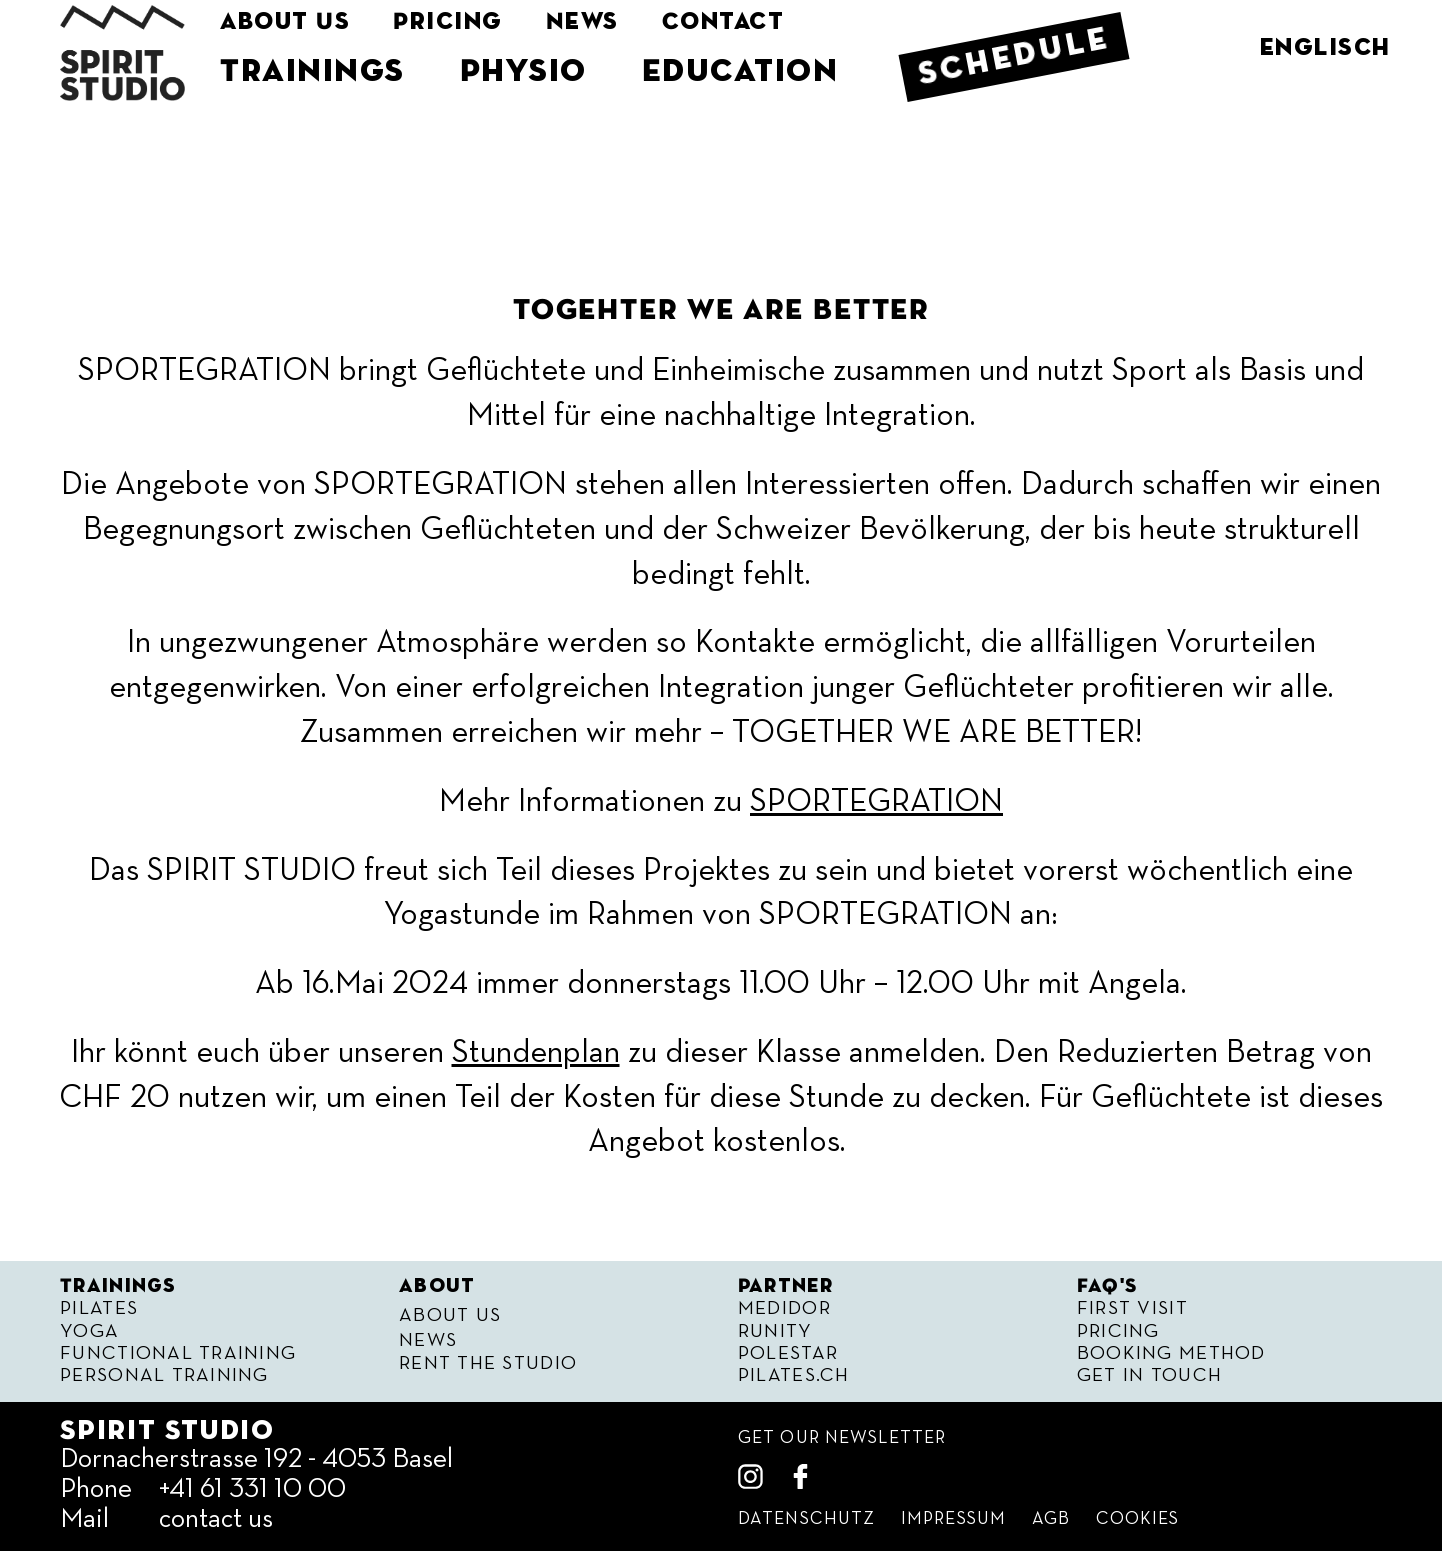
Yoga (89, 1331)
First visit (1132, 1308)
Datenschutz (806, 1519)
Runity (775, 1331)
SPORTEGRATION (876, 802)
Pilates (99, 1308)
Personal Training (164, 1375)
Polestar (788, 1353)
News (584, 22)
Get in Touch (1149, 1375)
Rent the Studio (488, 1363)
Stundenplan (536, 1053)
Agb (1051, 1519)
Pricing (449, 22)
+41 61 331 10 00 (252, 1489)
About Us (285, 22)
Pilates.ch (794, 1375)
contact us (216, 1519)
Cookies (1138, 1519)
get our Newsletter (842, 1438)
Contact (726, 22)
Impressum (953, 1519)
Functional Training (178, 1353)
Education (742, 72)
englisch (1325, 48)
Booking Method (1171, 1353)
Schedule (1017, 57)
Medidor (784, 1308)
